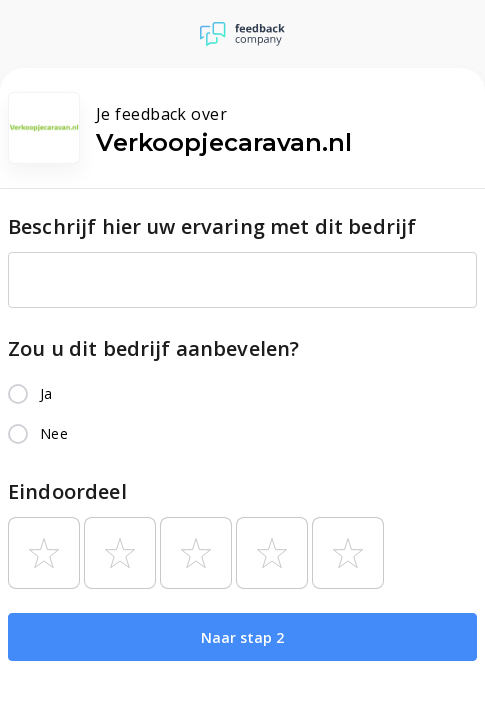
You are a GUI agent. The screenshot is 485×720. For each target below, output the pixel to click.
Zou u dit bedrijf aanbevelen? (153, 348)
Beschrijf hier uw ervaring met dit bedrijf (212, 226)
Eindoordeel (67, 491)
